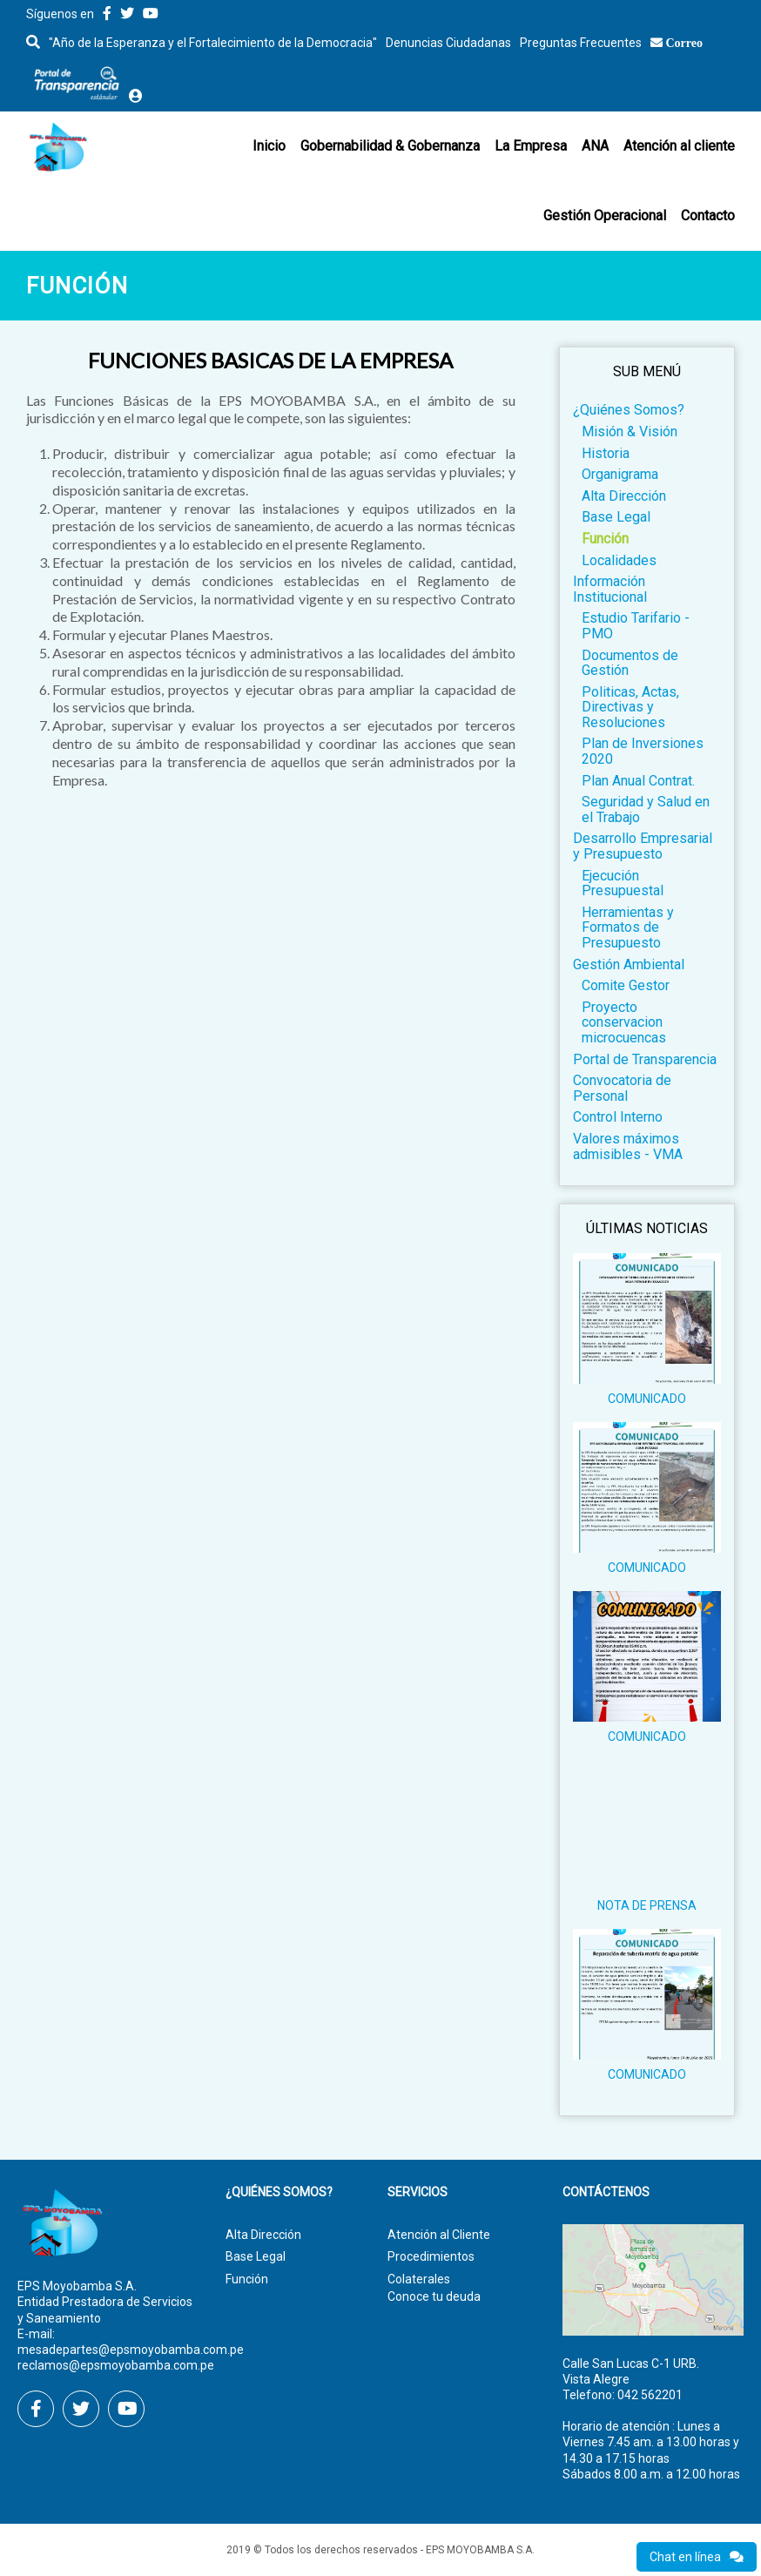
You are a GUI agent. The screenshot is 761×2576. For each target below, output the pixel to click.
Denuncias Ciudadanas (448, 43)
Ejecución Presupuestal (622, 883)
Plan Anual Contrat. (638, 780)
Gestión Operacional (604, 215)
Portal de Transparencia (645, 1059)
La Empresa (531, 146)
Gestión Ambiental (628, 964)
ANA (595, 146)
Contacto (708, 215)
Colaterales (418, 2279)
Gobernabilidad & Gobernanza (390, 146)
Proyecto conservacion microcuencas (624, 1022)
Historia (606, 453)
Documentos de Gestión (630, 663)
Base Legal (616, 517)
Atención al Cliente (438, 2235)
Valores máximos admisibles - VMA (628, 1146)
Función (605, 538)
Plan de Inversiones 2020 (643, 751)
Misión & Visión (629, 431)
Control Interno (618, 1117)
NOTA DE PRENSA (647, 1905)
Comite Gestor (626, 985)
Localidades (619, 560)
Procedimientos (431, 2256)
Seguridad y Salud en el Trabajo (646, 809)
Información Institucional (610, 589)
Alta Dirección (624, 496)
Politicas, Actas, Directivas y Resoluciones (630, 707)
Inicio (269, 146)
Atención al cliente (679, 146)
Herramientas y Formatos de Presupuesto (628, 927)
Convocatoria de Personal (622, 1088)
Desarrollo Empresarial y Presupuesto (642, 846)
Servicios (417, 2192)
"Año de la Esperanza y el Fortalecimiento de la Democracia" (213, 43)
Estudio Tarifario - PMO (636, 626)
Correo (685, 43)
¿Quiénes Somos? (628, 409)
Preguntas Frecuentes (581, 43)
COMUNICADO (647, 1399)
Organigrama (620, 474)
